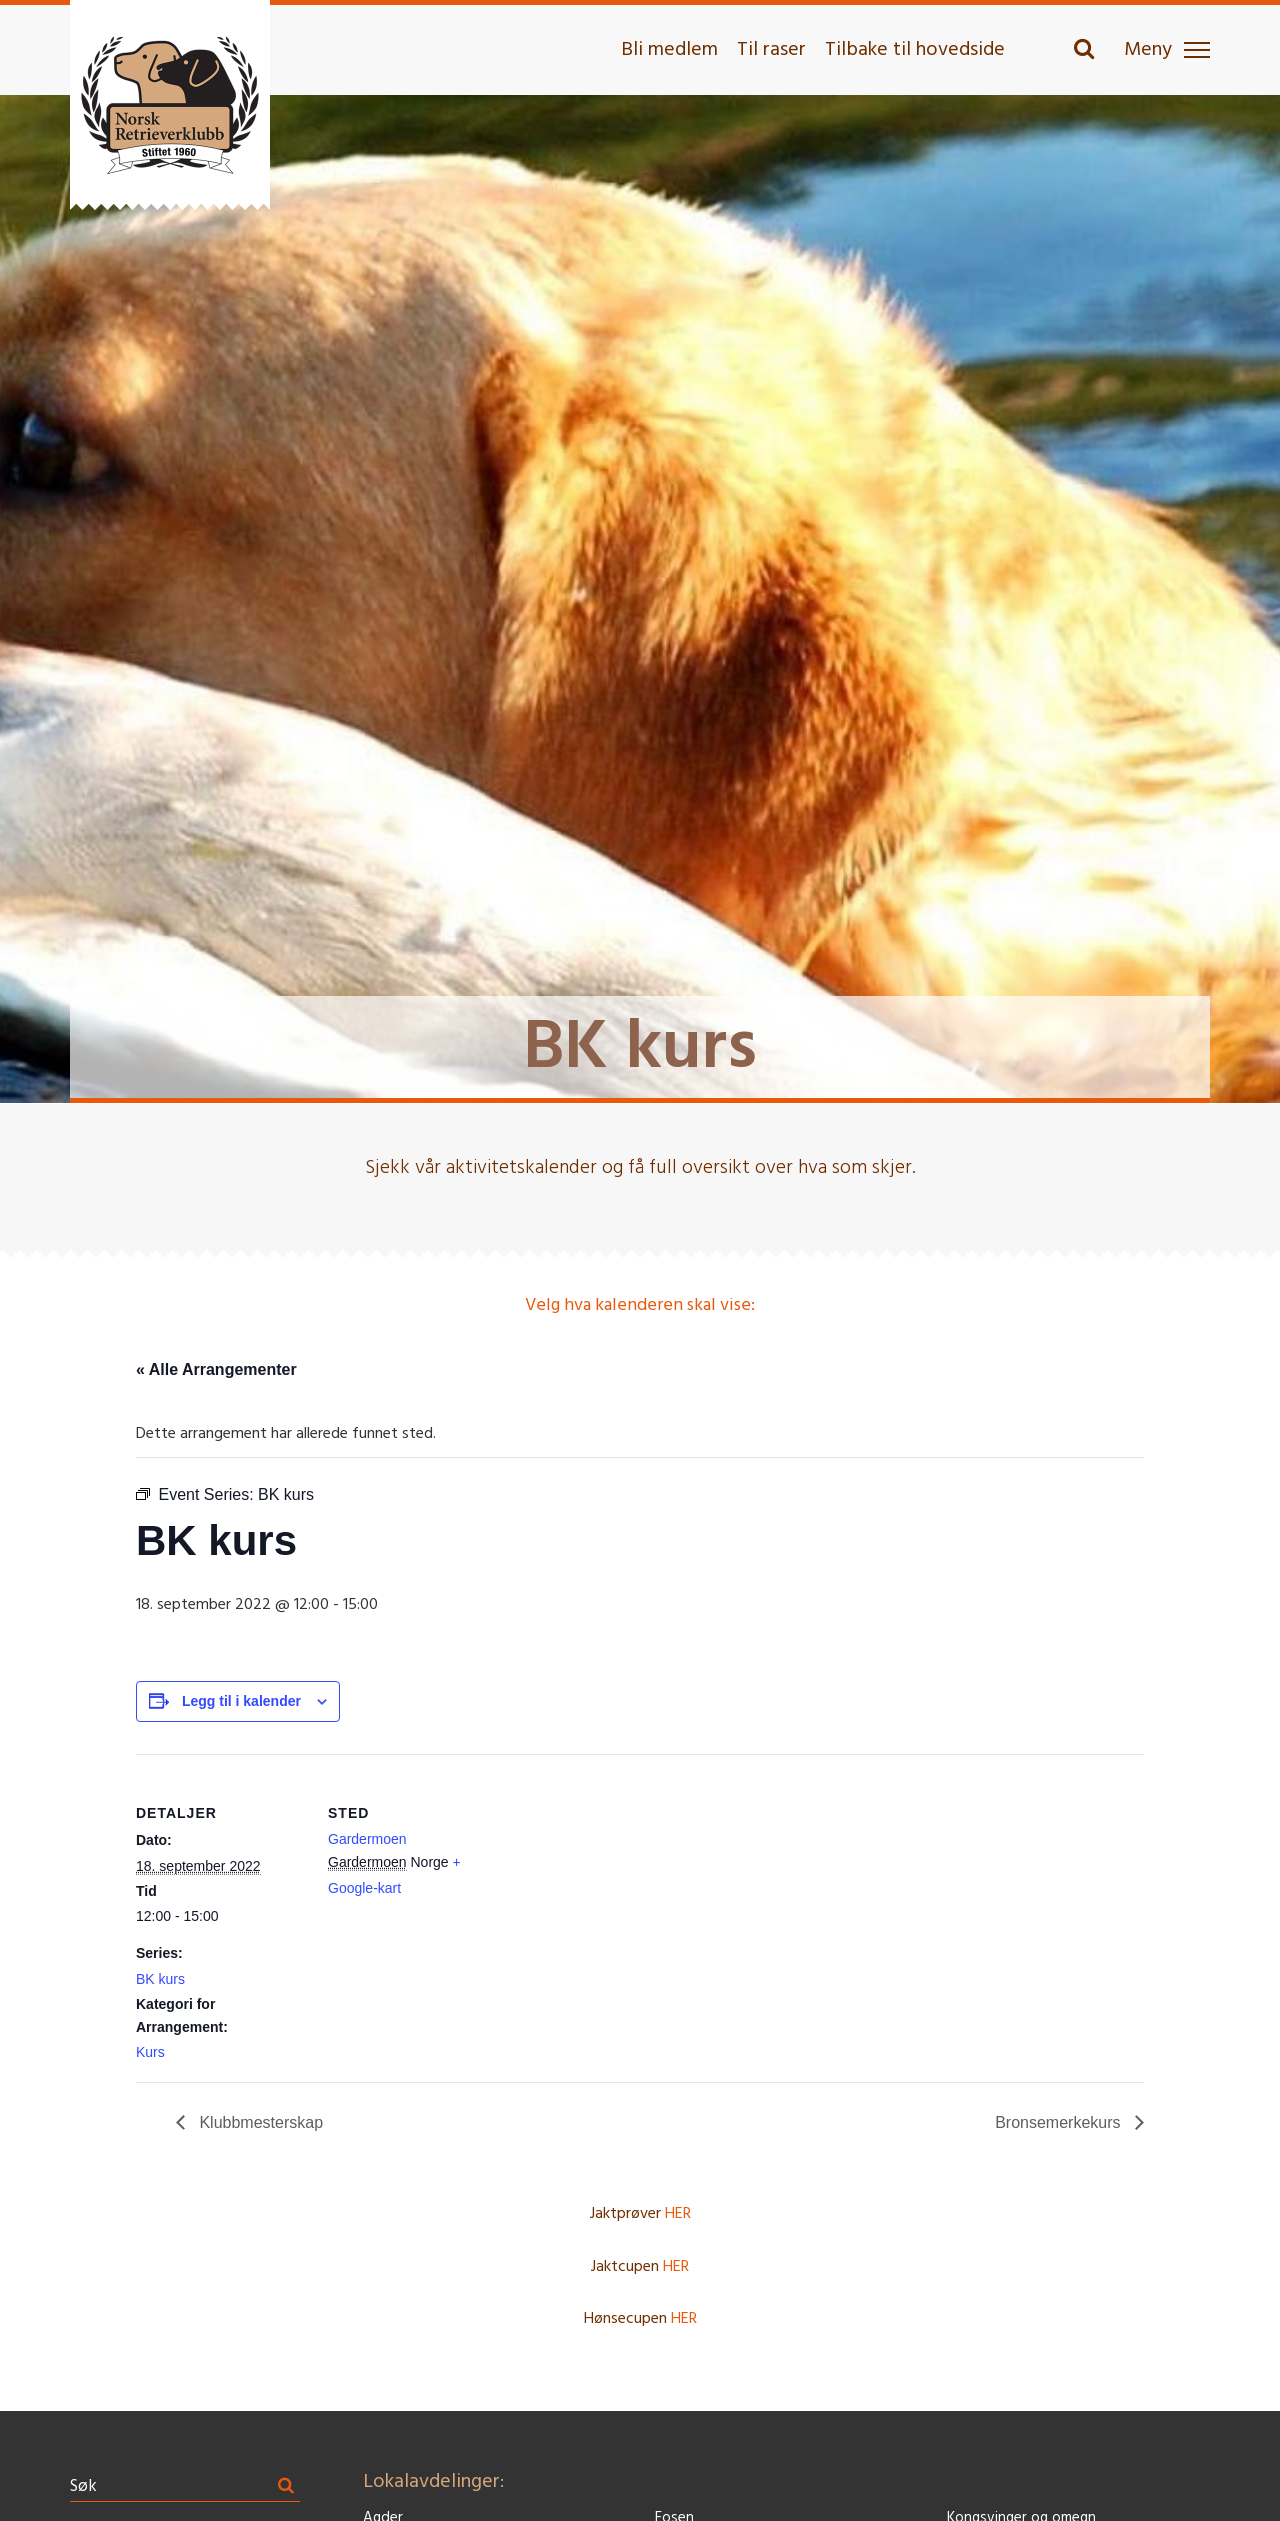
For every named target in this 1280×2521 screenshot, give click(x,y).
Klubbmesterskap (259, 2122)
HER (678, 2214)
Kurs (150, 2052)
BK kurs (160, 1979)
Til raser (771, 50)
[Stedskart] (625, 1892)
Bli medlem (669, 50)
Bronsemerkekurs (1060, 2122)
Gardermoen (367, 1839)
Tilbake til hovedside (915, 50)
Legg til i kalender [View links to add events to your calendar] (241, 1701)
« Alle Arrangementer (216, 1369)
